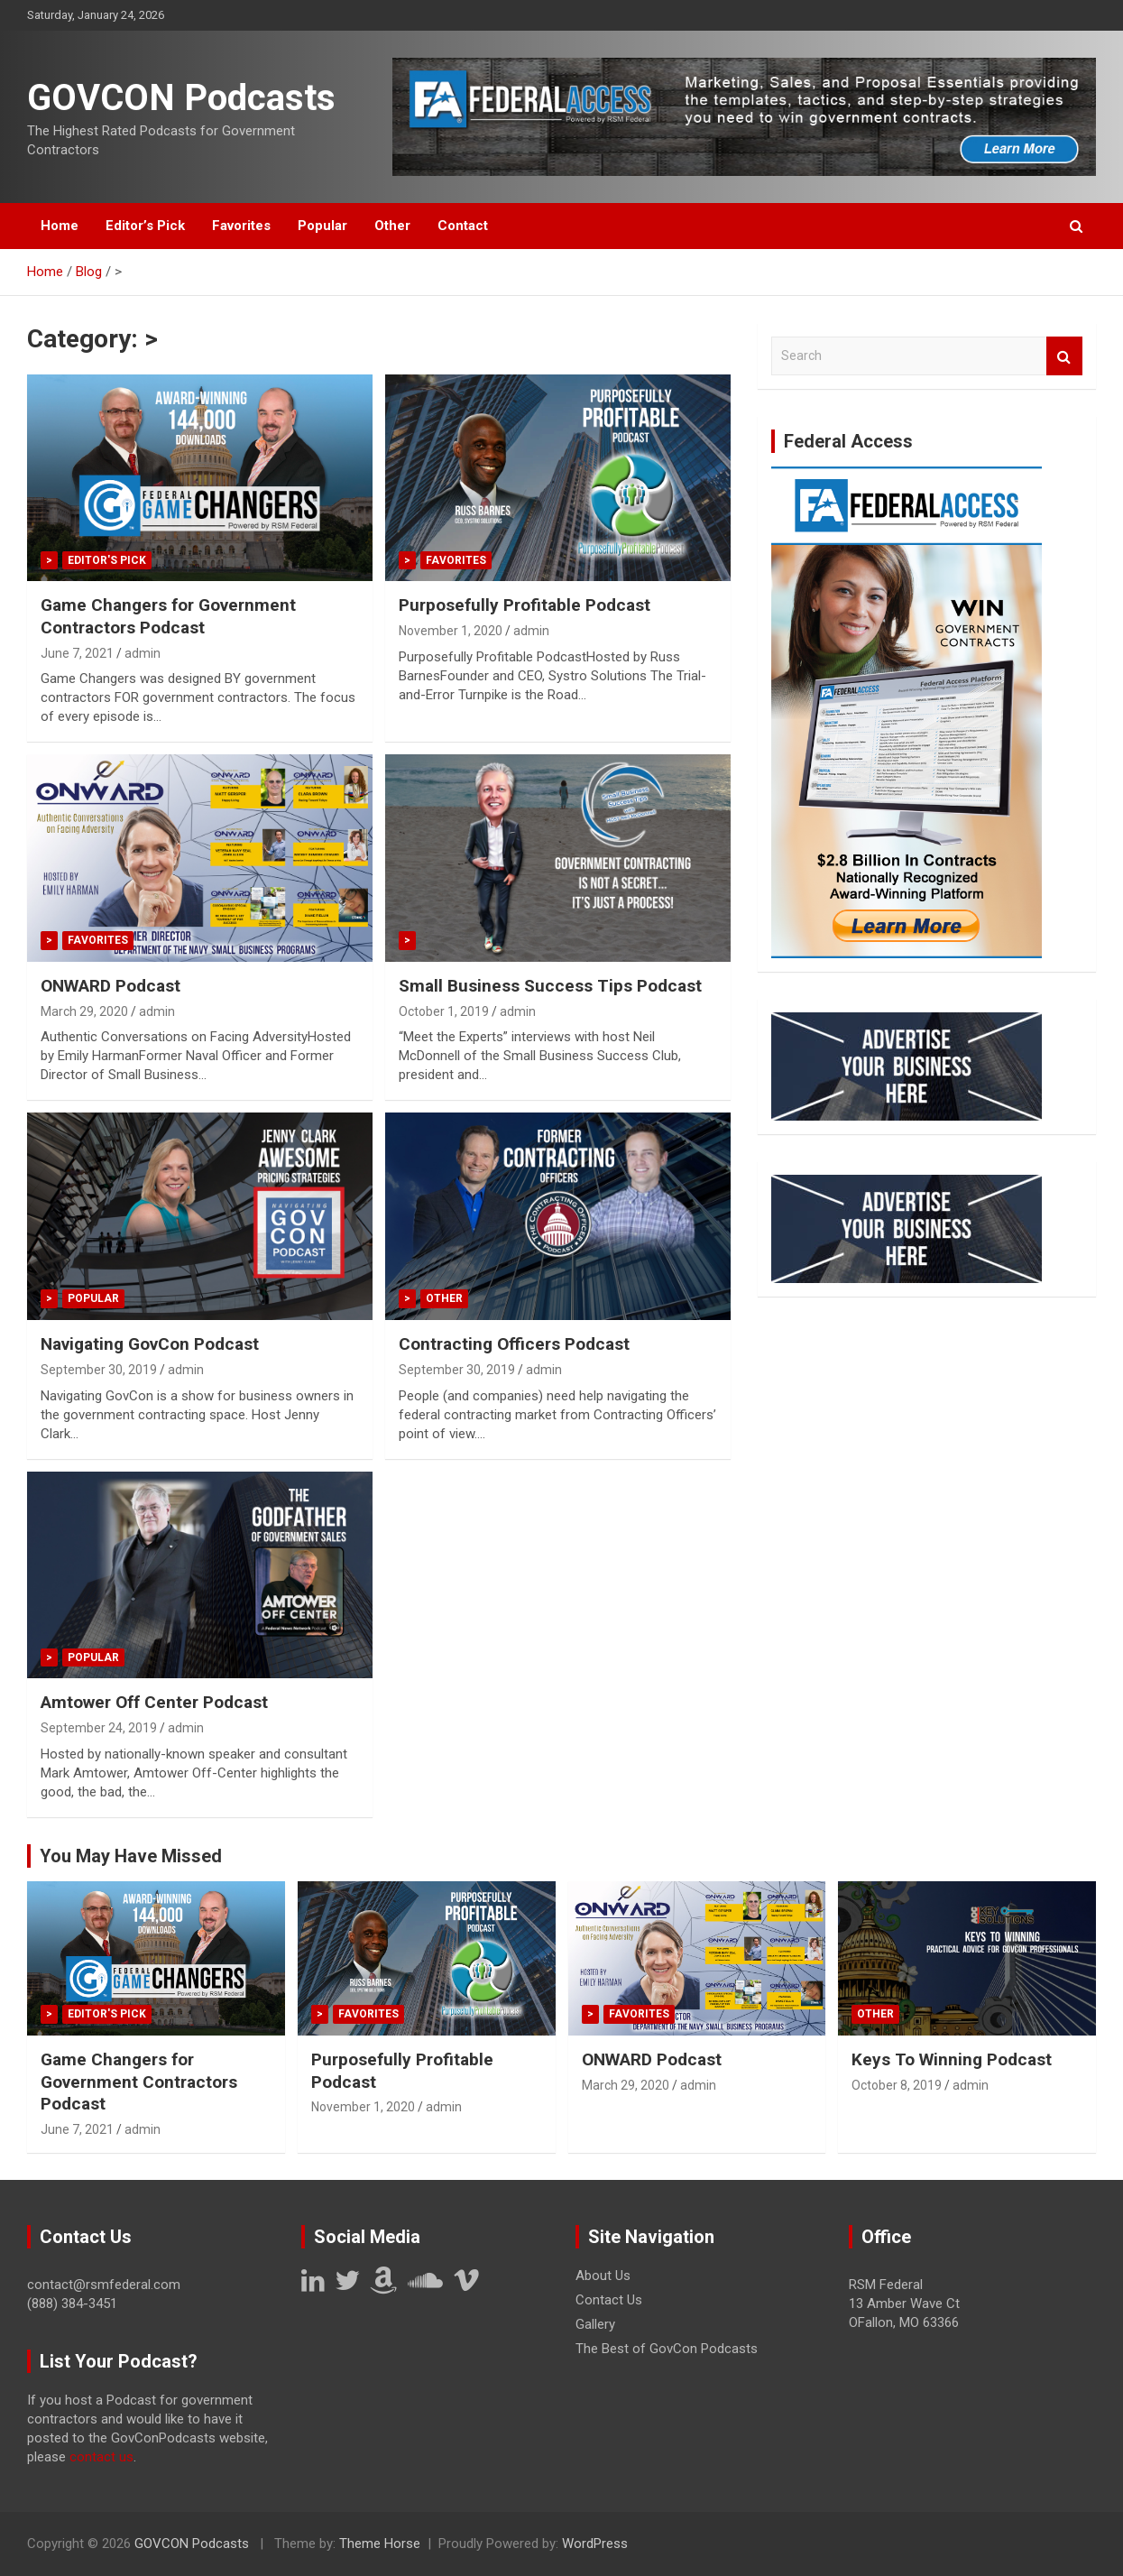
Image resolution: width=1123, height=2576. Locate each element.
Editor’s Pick (145, 225)
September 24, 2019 (99, 1728)
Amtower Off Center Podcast (154, 1702)
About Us (603, 2275)
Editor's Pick (107, 560)
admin (142, 653)
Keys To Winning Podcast (951, 2059)
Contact (462, 225)
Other (392, 225)
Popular (322, 225)
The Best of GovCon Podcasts (666, 2349)
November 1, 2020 (450, 630)
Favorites (241, 225)
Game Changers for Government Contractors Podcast (168, 616)
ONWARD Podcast (110, 985)
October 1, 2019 (444, 1011)
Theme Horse (379, 2543)
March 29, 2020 (84, 1011)
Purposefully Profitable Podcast (524, 605)
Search (1064, 356)
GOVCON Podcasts (181, 98)
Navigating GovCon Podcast (150, 1344)
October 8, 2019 (896, 2085)
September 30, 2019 (99, 1369)
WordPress (595, 2543)
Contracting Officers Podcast (514, 1344)
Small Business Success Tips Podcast (550, 985)
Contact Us (608, 2300)
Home (59, 225)
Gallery (595, 2324)
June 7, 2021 (77, 653)
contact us (101, 2457)
